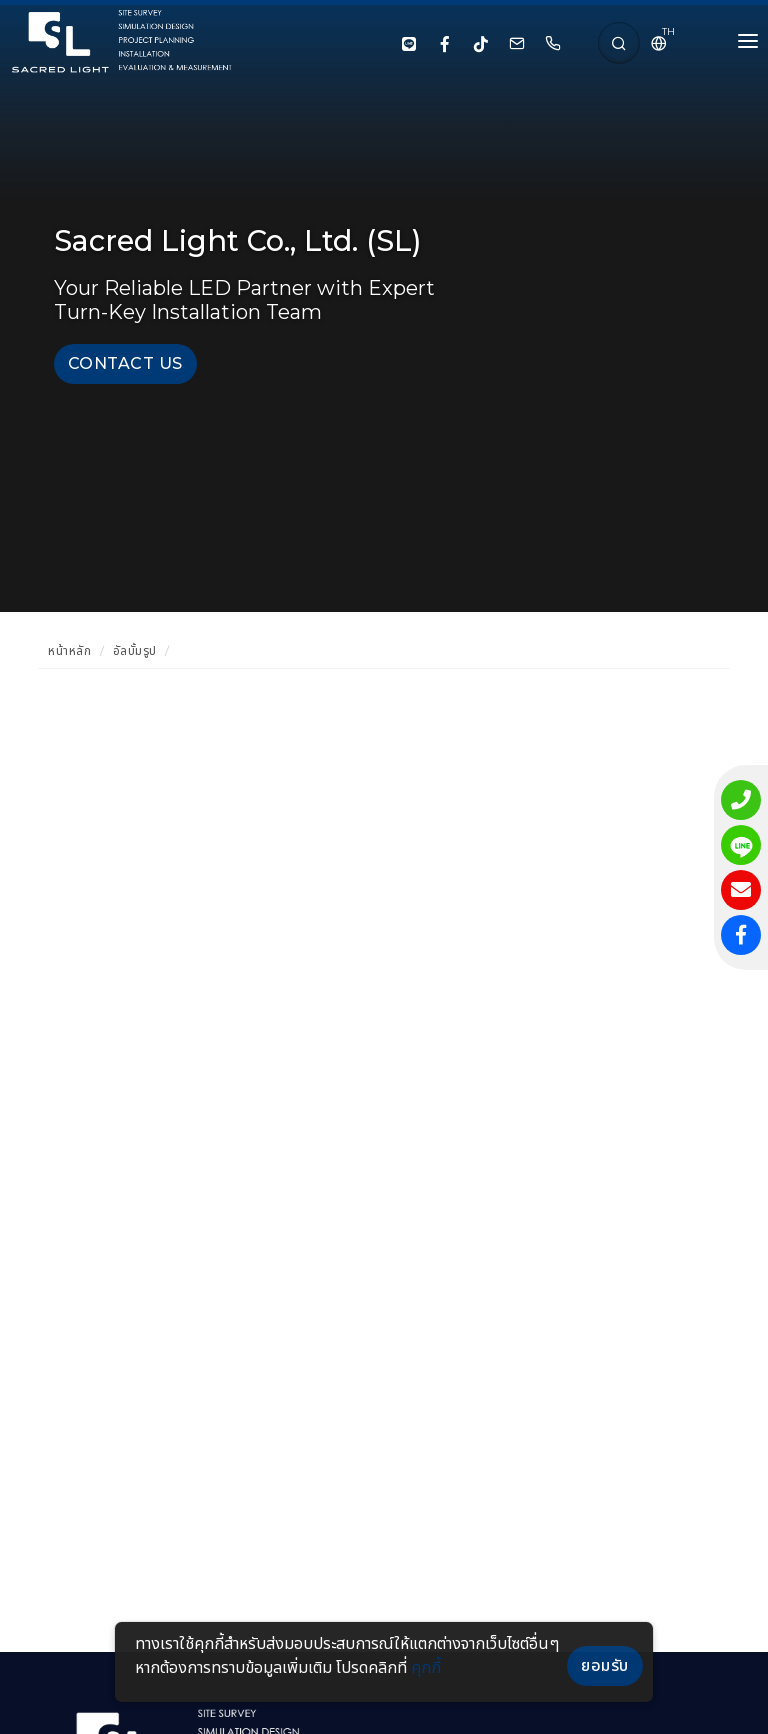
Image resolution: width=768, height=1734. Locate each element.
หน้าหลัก (69, 650)
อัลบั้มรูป (135, 650)
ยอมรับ (605, 1665)
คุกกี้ (426, 1667)
